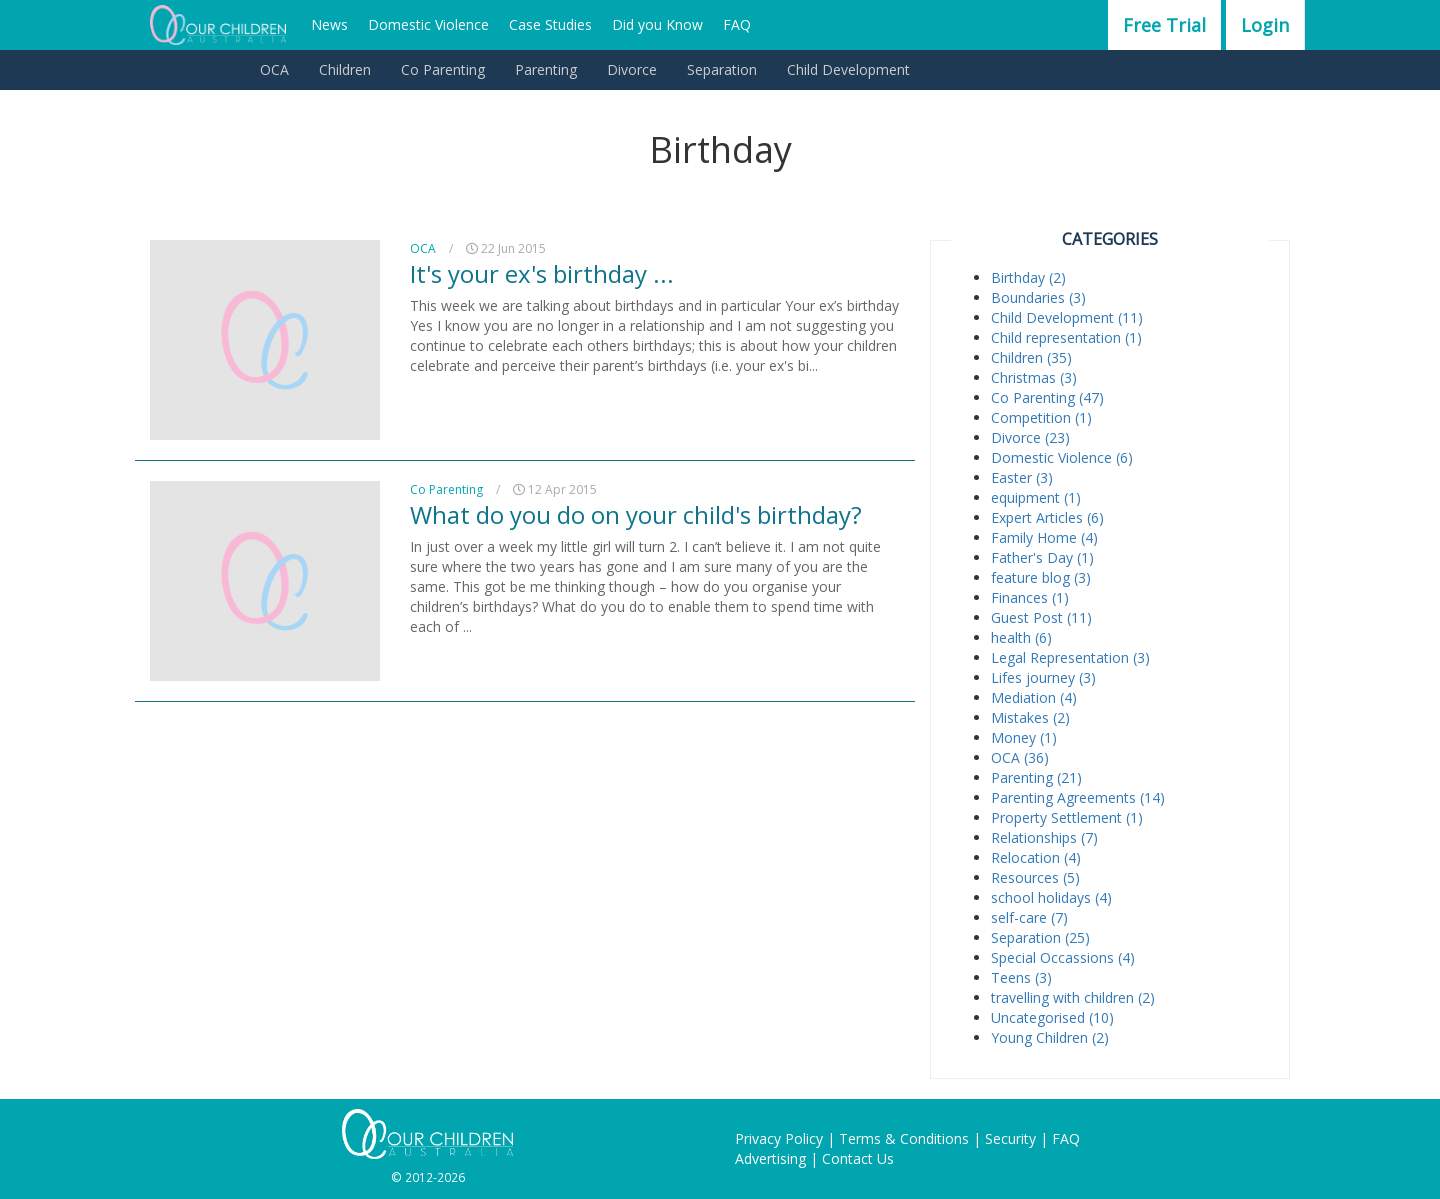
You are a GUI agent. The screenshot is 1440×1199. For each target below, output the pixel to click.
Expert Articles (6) (1047, 517)
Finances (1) (1030, 597)
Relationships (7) (1044, 837)
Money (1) (1024, 737)
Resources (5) (1035, 877)
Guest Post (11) (1041, 617)
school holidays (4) (1051, 897)
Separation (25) (1040, 937)
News (329, 24)
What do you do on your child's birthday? (636, 514)
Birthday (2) (1028, 277)
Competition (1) (1041, 417)
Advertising (770, 1158)
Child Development (848, 69)
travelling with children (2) (1073, 997)
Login (1265, 25)
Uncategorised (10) (1052, 1017)
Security (1010, 1138)
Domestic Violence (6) (1062, 457)
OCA (274, 69)
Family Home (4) (1044, 537)
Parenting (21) (1036, 777)
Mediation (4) (1034, 697)
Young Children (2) (1050, 1037)
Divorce (632, 69)
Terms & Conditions (904, 1138)
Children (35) (1031, 357)
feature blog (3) (1041, 577)
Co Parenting (443, 69)
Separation (722, 69)
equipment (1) (1036, 497)
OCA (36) (1020, 757)
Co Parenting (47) (1047, 397)
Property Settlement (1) (1067, 817)
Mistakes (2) (1030, 717)
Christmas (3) (1034, 377)
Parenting (546, 69)
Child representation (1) (1066, 337)
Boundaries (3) (1038, 297)
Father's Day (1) (1042, 557)
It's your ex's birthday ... (542, 273)
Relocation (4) (1036, 857)
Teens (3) (1021, 977)
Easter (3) (1022, 477)
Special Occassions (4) (1063, 957)
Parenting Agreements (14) (1078, 797)
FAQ (737, 24)
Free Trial (1164, 25)
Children (345, 69)
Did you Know (657, 24)
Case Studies (550, 24)
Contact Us (858, 1158)
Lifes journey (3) (1043, 677)
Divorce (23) (1030, 437)
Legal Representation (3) (1070, 657)
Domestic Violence (428, 24)
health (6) (1021, 637)
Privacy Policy (779, 1138)
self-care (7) (1029, 917)
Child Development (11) (1067, 317)
